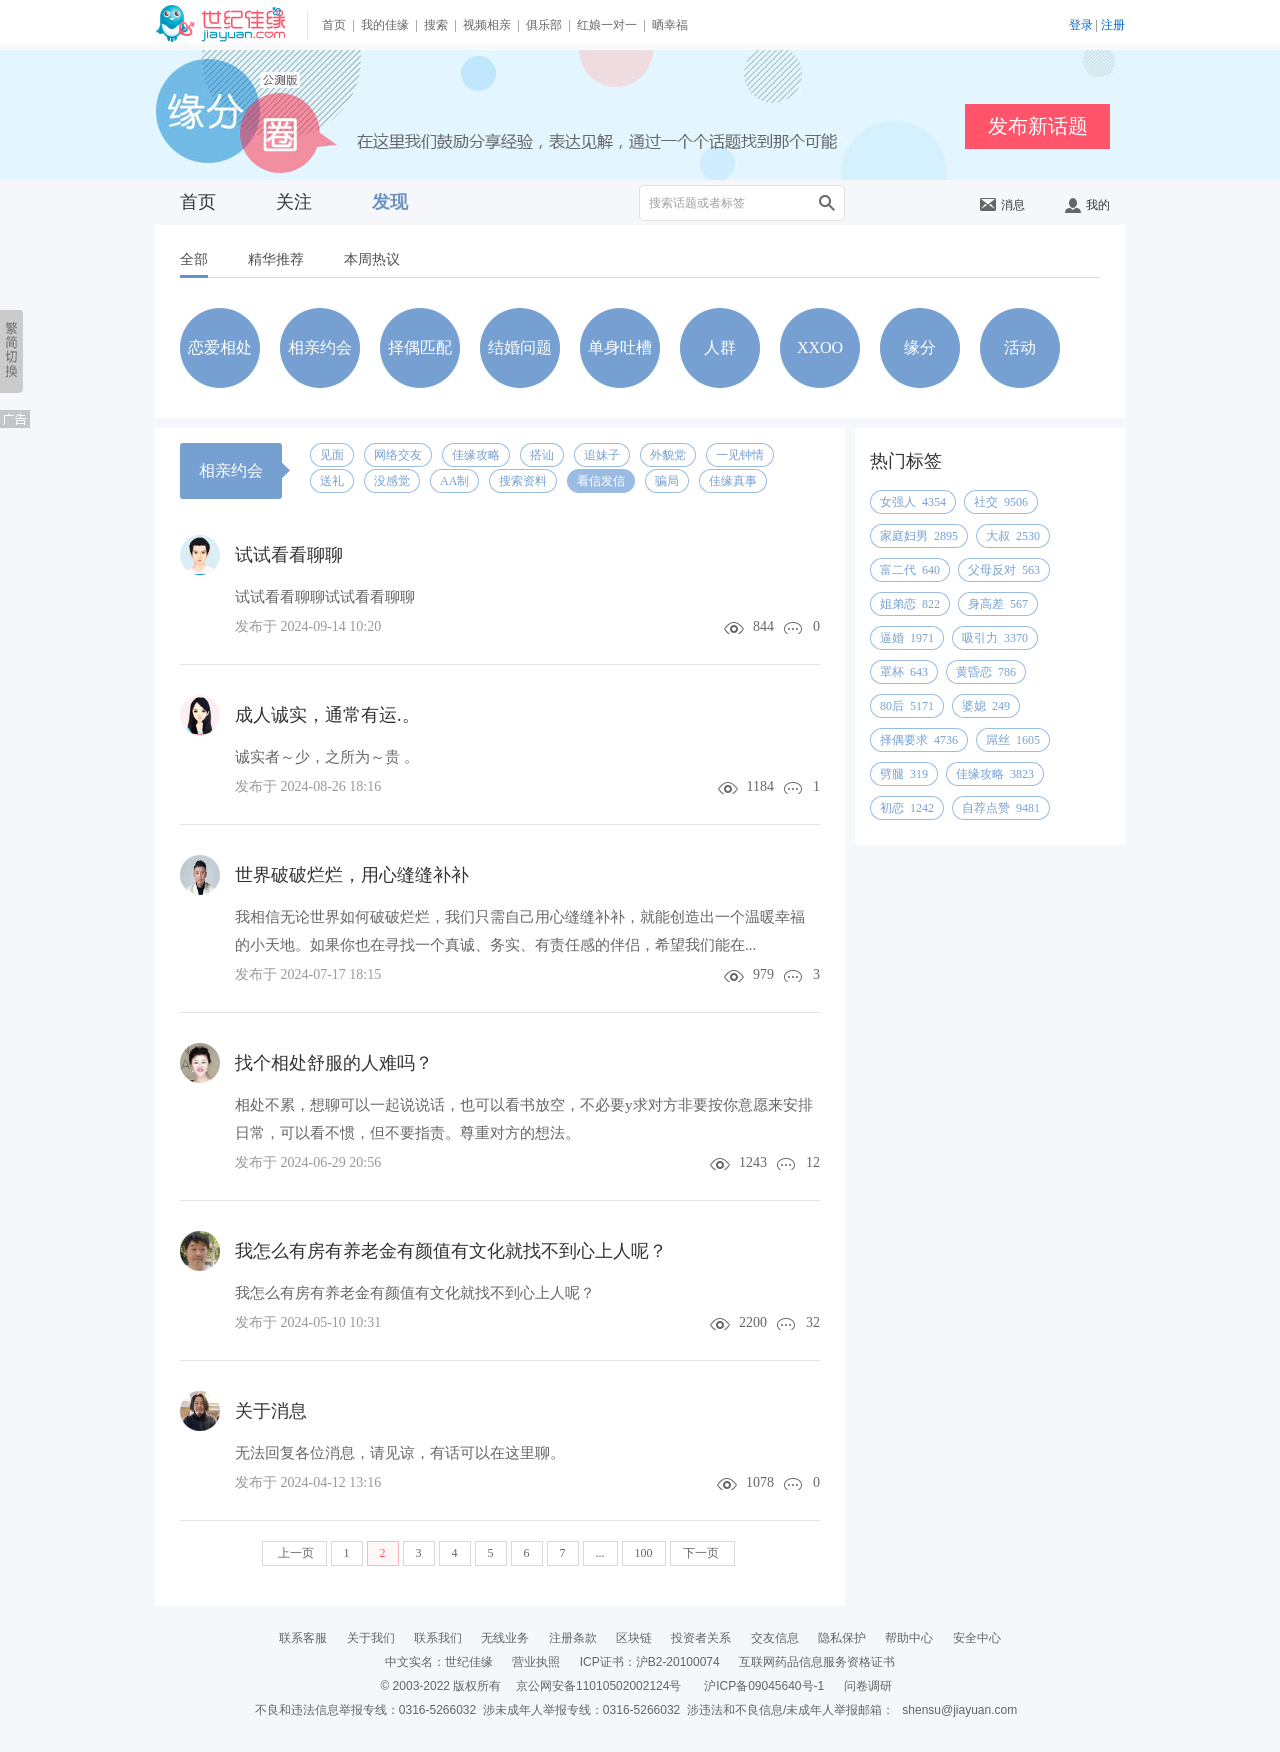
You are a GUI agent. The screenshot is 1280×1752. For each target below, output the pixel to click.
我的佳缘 (385, 25)
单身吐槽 (620, 347)
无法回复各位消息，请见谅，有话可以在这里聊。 (400, 1453)
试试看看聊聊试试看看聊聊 (325, 597)
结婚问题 (520, 347)
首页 (334, 25)
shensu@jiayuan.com (959, 1710)
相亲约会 (320, 347)
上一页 (294, 1553)
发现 (390, 202)
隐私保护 (842, 1638)
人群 (720, 347)
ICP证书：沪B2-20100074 (650, 1662)
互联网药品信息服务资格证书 (817, 1662)
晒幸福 (670, 25)
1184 (760, 786)
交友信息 (775, 1638)
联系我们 (438, 1638)
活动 (1020, 347)
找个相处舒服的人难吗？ (334, 1063)
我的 (1087, 205)
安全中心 (977, 1638)
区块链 (634, 1638)
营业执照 (536, 1662)
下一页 (702, 1553)
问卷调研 (868, 1686)
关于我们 (371, 1638)
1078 (760, 1482)
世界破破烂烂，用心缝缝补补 (352, 875)
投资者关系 (701, 1638)
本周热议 (372, 259)
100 (644, 1553)
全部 (194, 259)
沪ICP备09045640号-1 (764, 1686)
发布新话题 (1038, 126)
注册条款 (573, 1638)
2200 (753, 1322)
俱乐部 (544, 25)
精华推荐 (276, 259)
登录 (1081, 25)
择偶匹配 (420, 347)
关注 (294, 202)
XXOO (820, 347)
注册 (1113, 25)
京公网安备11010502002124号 (598, 1686)
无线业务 (505, 1638)
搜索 (436, 25)
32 (813, 1322)
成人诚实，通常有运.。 (327, 715)
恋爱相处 (220, 347)
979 (763, 974)
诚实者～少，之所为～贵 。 (327, 757)
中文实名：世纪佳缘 (439, 1662)
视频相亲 (487, 25)
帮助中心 (909, 1638)
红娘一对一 (607, 25)
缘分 (920, 347)
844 (763, 626)
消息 (1002, 205)
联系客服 (303, 1638)
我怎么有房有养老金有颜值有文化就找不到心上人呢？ (451, 1251)
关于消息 (271, 1411)
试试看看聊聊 (289, 555)
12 (813, 1162)
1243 (753, 1162)
